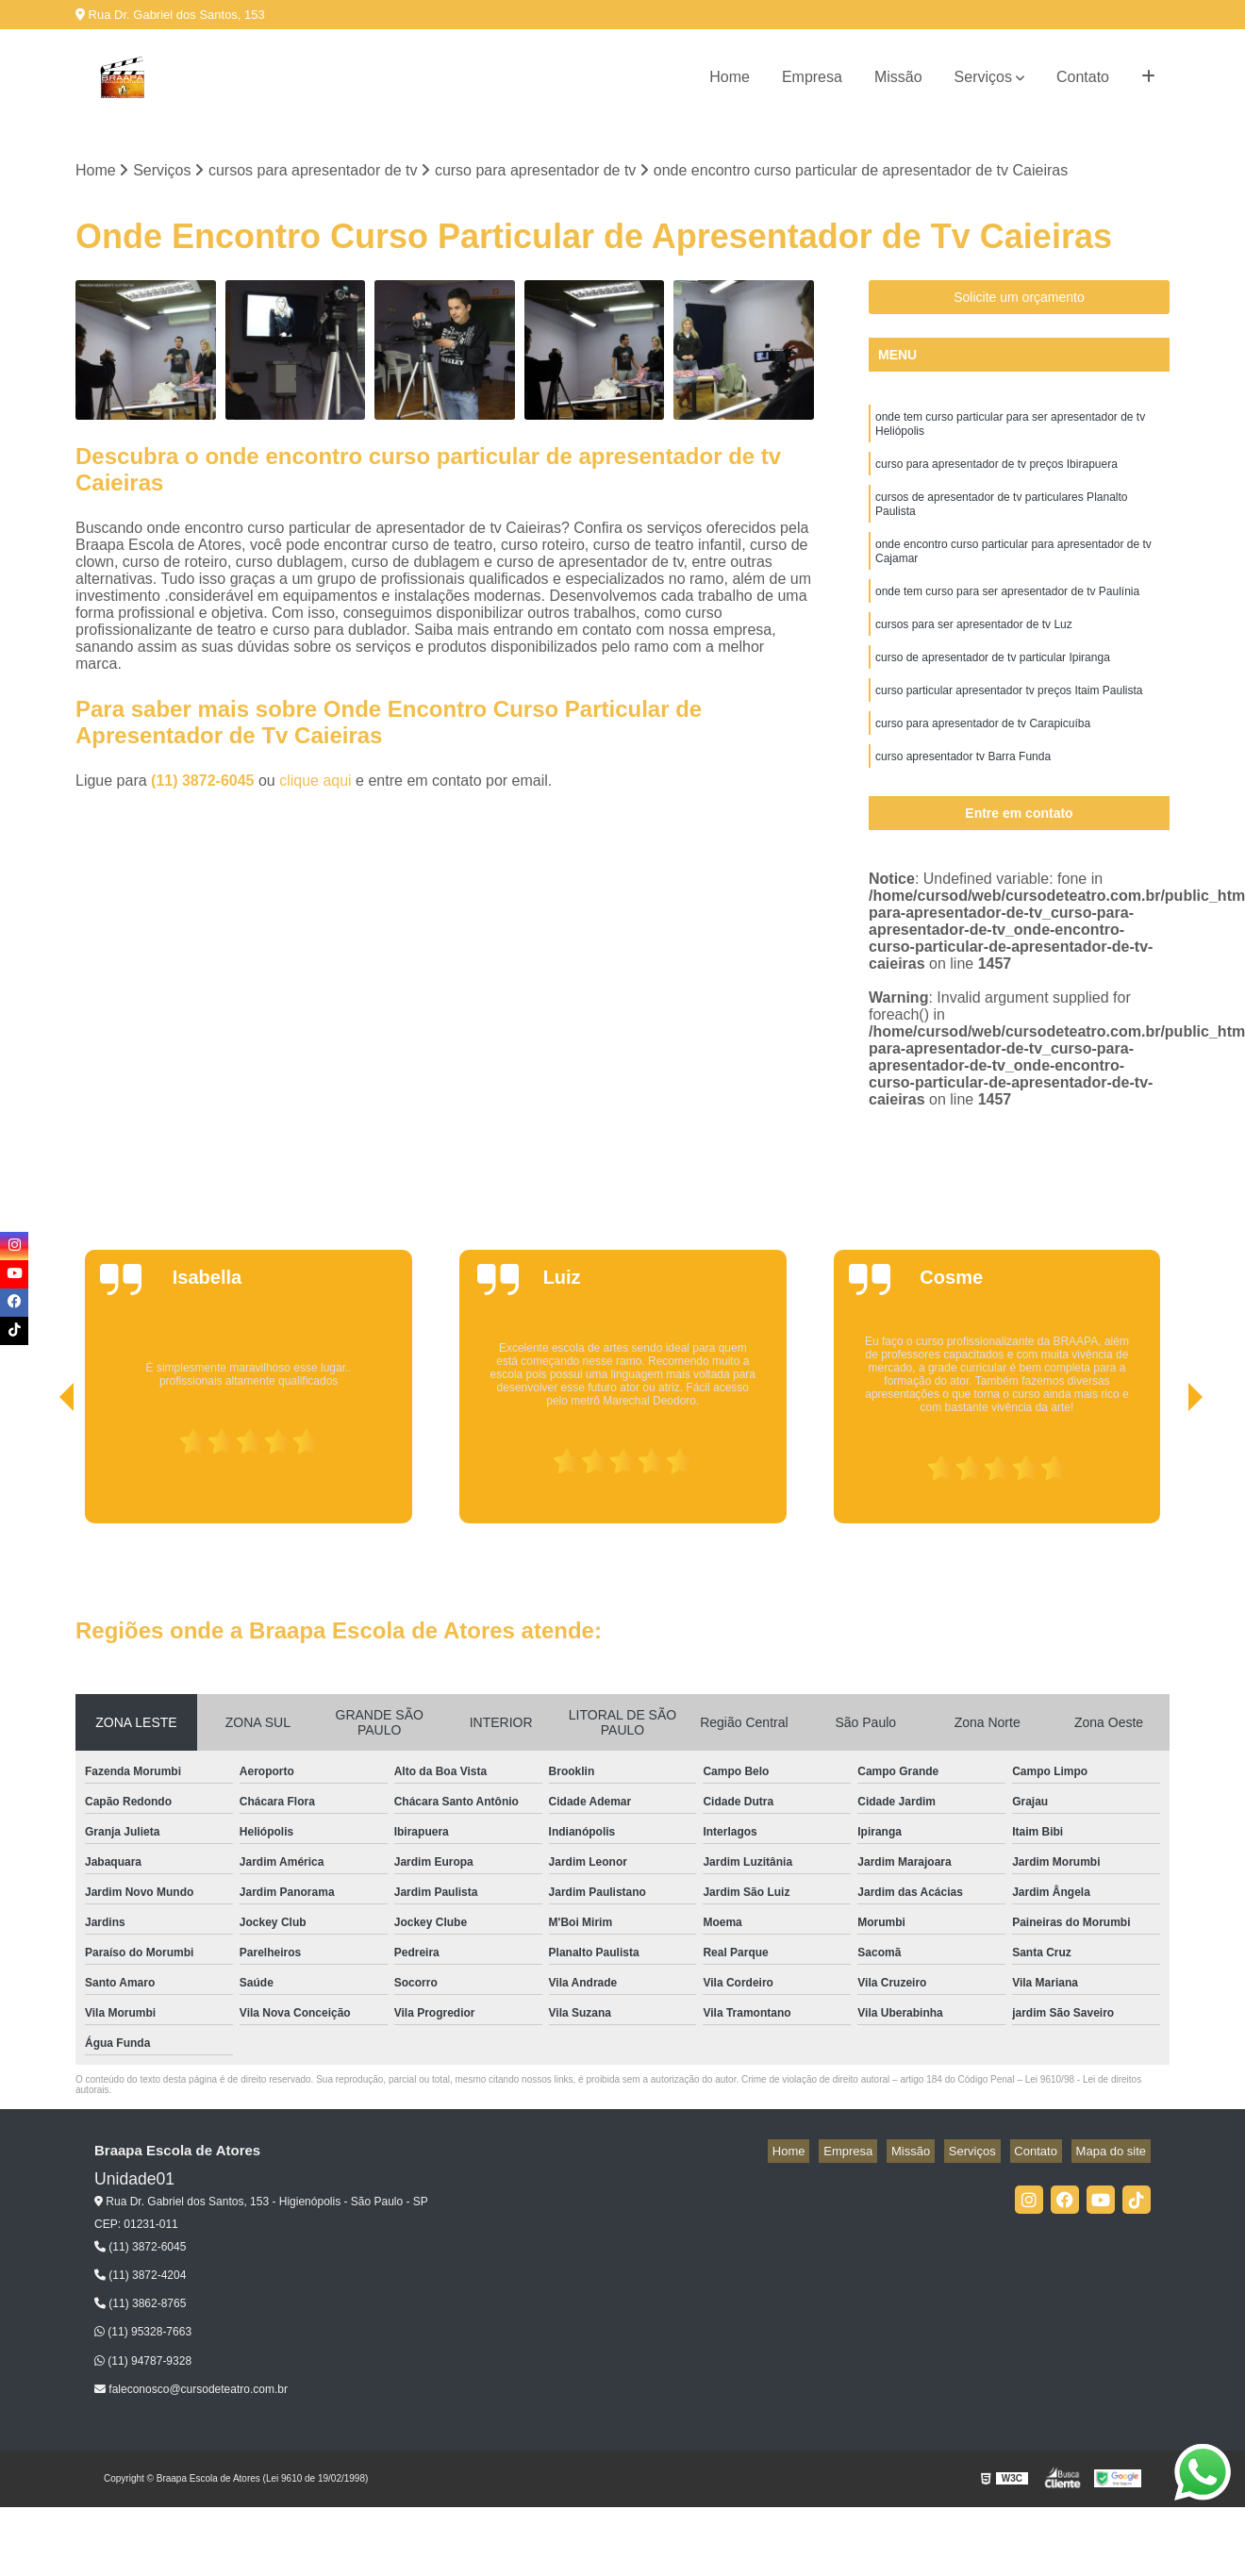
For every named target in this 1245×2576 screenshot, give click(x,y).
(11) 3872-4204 (140, 2278)
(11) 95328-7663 (142, 2334)
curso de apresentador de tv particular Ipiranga (992, 687)
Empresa (812, 77)
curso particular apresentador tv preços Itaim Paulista (1008, 723)
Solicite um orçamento (1019, 299)
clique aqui (315, 783)
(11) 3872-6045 (204, 783)
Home (729, 77)
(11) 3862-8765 (140, 2306)
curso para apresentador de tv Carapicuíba (982, 759)
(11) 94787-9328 (142, 2362)
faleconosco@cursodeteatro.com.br (191, 2392)
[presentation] (40, 1472)
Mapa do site (1115, 2154)
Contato (1082, 77)
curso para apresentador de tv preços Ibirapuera (996, 474)
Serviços (983, 77)
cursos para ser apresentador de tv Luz (973, 651)
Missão (898, 77)
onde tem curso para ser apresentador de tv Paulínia (1007, 616)
